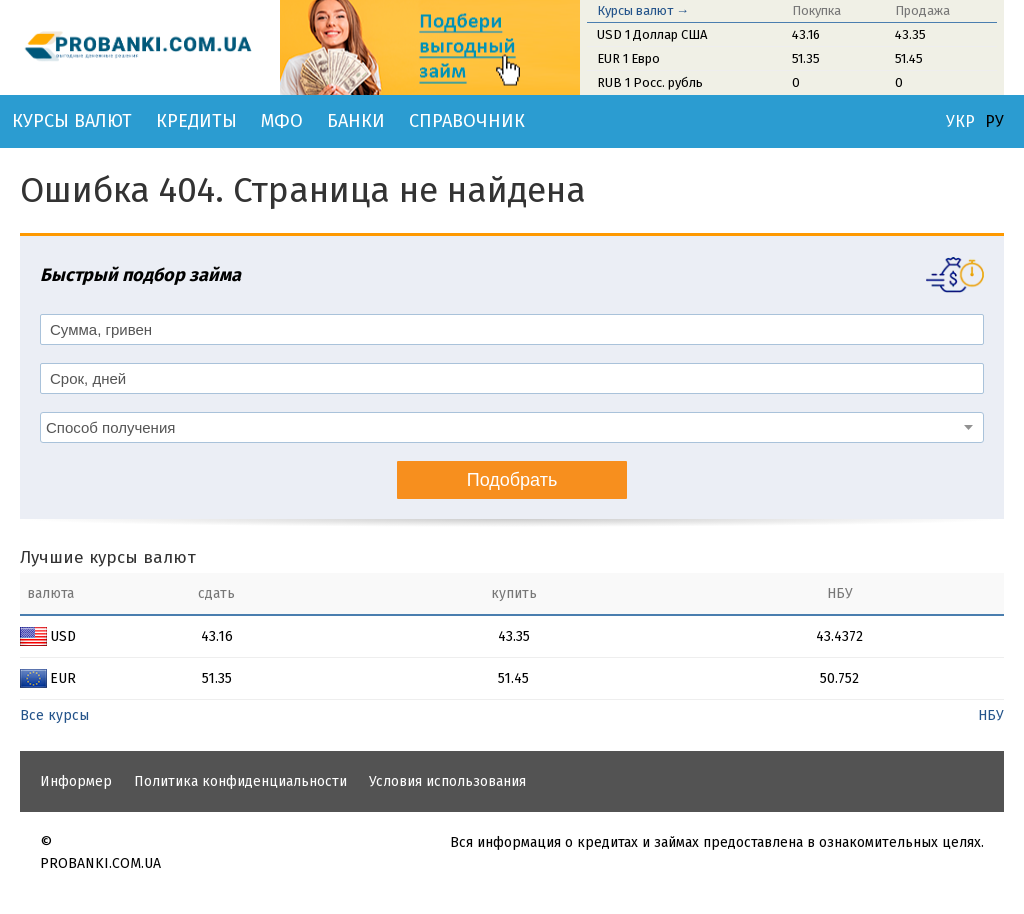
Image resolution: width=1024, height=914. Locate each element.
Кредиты (196, 121)
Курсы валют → (643, 10)
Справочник (467, 121)
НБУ (991, 715)
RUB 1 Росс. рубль (650, 82)
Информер (76, 781)
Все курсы (54, 715)
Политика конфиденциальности (240, 781)
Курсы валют (72, 121)
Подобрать (512, 480)
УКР (960, 122)
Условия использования (447, 781)
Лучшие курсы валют (108, 557)
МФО (282, 121)
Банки (356, 121)
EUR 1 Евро (628, 58)
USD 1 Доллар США (652, 34)
